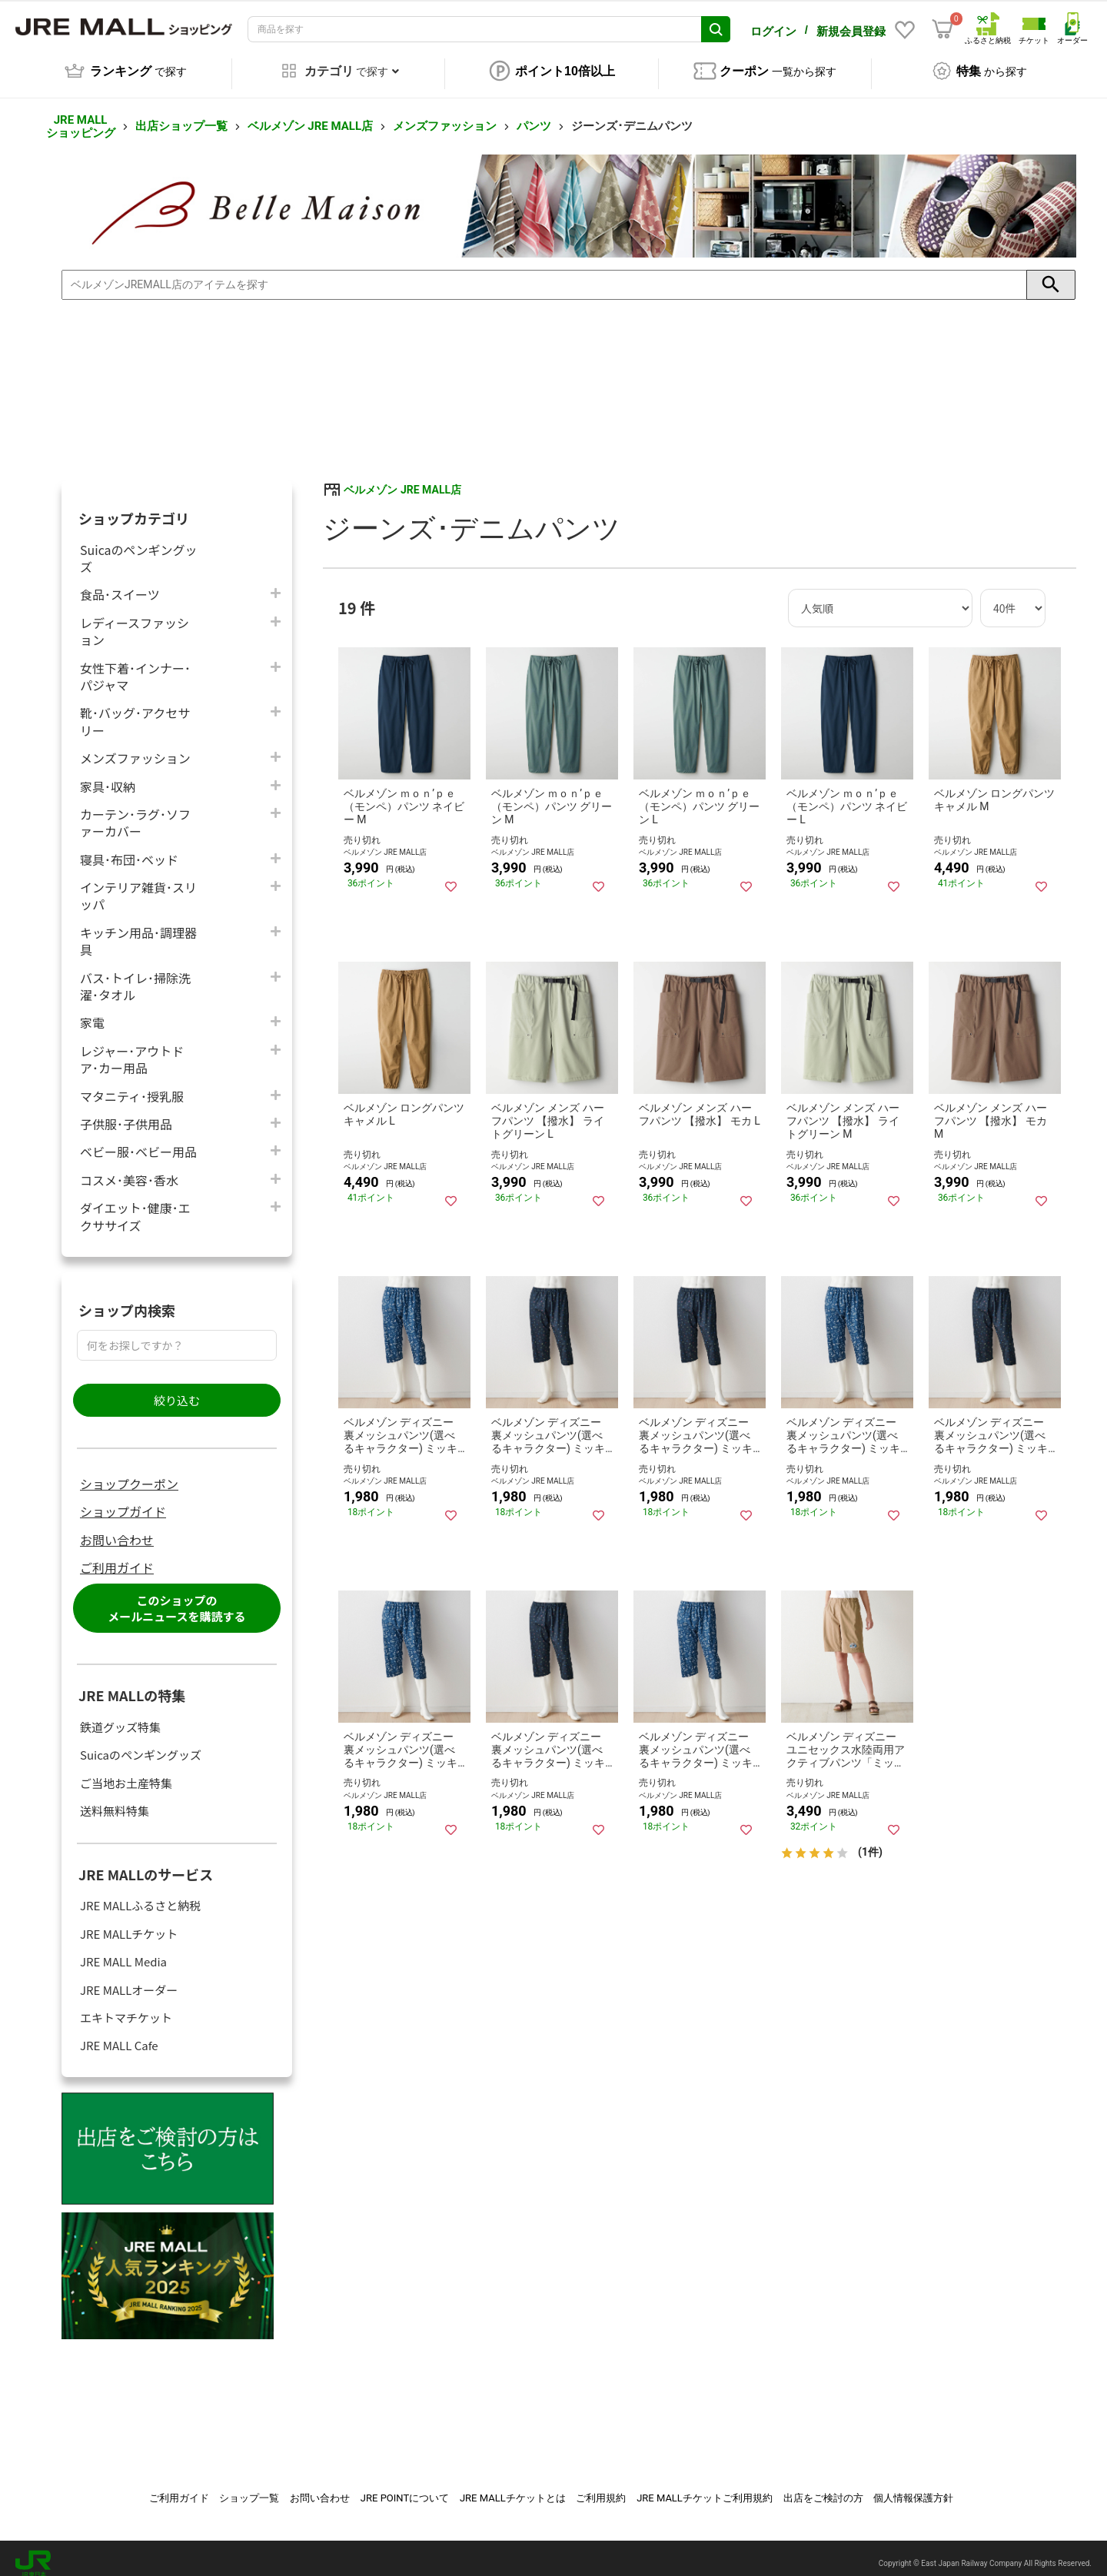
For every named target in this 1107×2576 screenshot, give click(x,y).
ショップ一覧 (249, 2487)
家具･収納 (107, 775)
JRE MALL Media (123, 1951)
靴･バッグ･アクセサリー (135, 710)
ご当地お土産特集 (126, 1772)
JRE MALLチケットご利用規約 (705, 2487)
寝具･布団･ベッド (129, 848)
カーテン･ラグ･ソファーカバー (135, 811)
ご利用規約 (601, 2487)
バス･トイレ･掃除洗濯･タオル (135, 975)
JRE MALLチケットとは (513, 2487)
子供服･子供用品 (126, 1113)
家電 (92, 1011)
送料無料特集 (114, 1800)
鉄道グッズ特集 (120, 1716)
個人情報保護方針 (913, 2487)
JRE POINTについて (405, 2487)
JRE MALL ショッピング (80, 115)
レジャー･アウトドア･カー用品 (132, 1048)
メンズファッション (445, 115)
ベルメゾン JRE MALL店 (310, 115)
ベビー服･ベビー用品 (138, 1140)
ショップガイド (123, 1500)
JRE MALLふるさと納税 (140, 1894)
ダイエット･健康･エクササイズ (135, 1205)
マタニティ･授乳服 (132, 1085)
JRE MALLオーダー (129, 1979)
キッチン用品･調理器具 (138, 930)
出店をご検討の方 (823, 2487)
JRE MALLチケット (129, 1923)
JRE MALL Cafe (119, 2034)
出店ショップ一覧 (181, 115)
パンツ (534, 115)
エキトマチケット (126, 2007)
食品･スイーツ (120, 583)
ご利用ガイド (117, 1556)
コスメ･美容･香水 (129, 1169)
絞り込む (177, 1389)
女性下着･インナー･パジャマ (135, 665)
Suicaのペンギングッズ (139, 547)
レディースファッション (134, 620)
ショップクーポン (129, 1472)
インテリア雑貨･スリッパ (138, 884)
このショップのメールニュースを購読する (176, 1597)
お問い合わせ (117, 1529)
